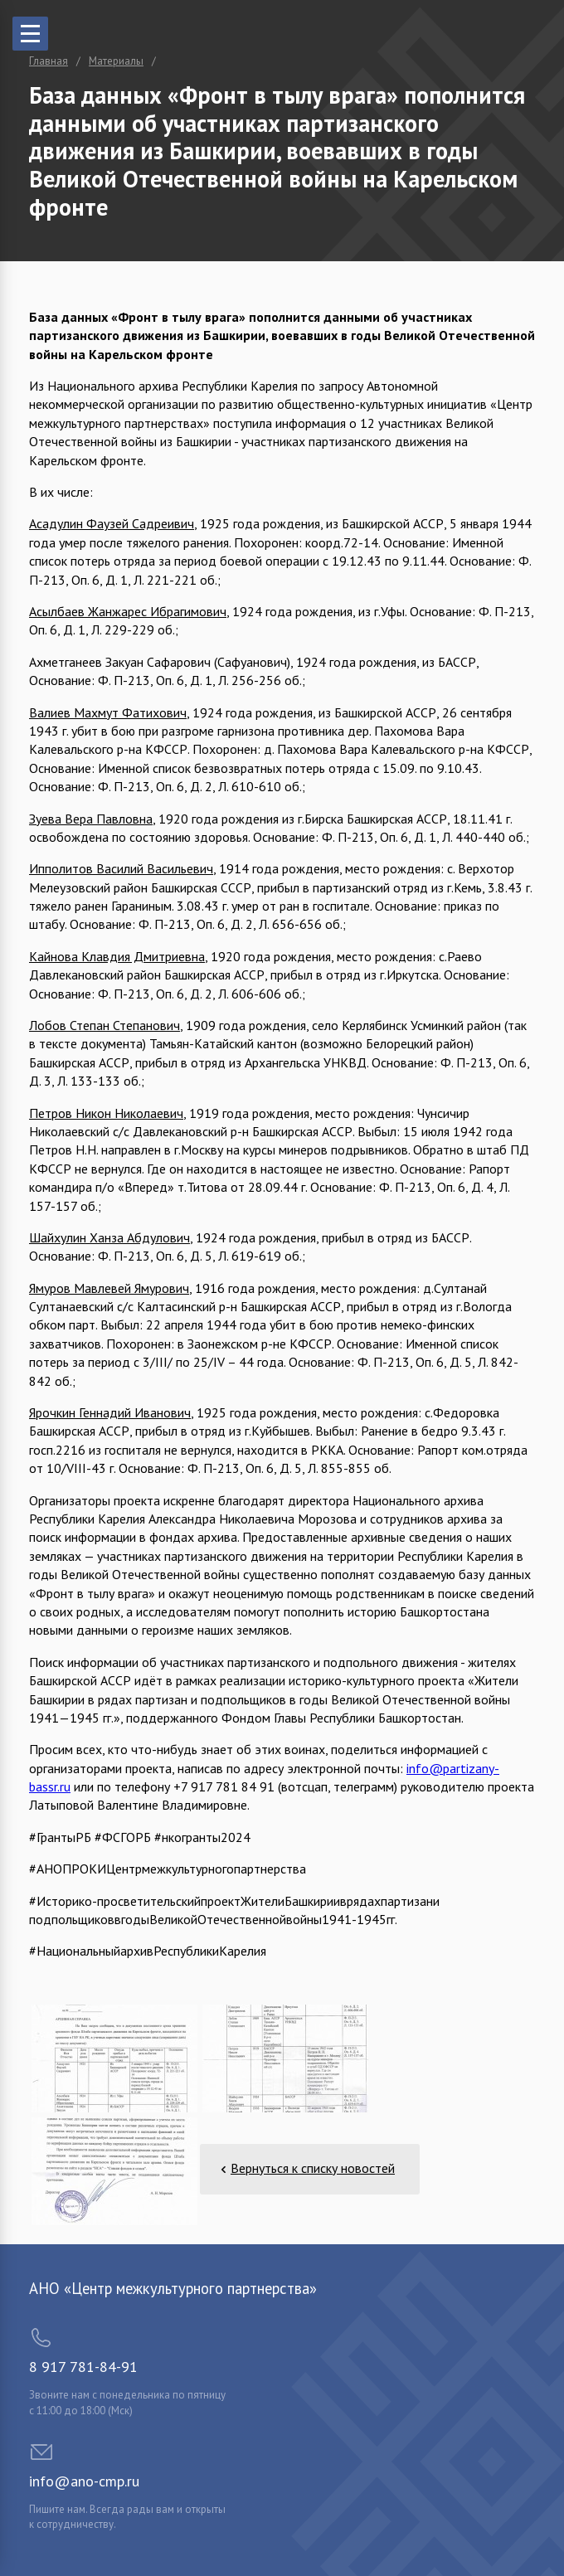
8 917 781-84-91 (83, 2366)
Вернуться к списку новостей (313, 2168)
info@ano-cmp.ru (84, 2481)
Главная (48, 61)
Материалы (116, 61)
